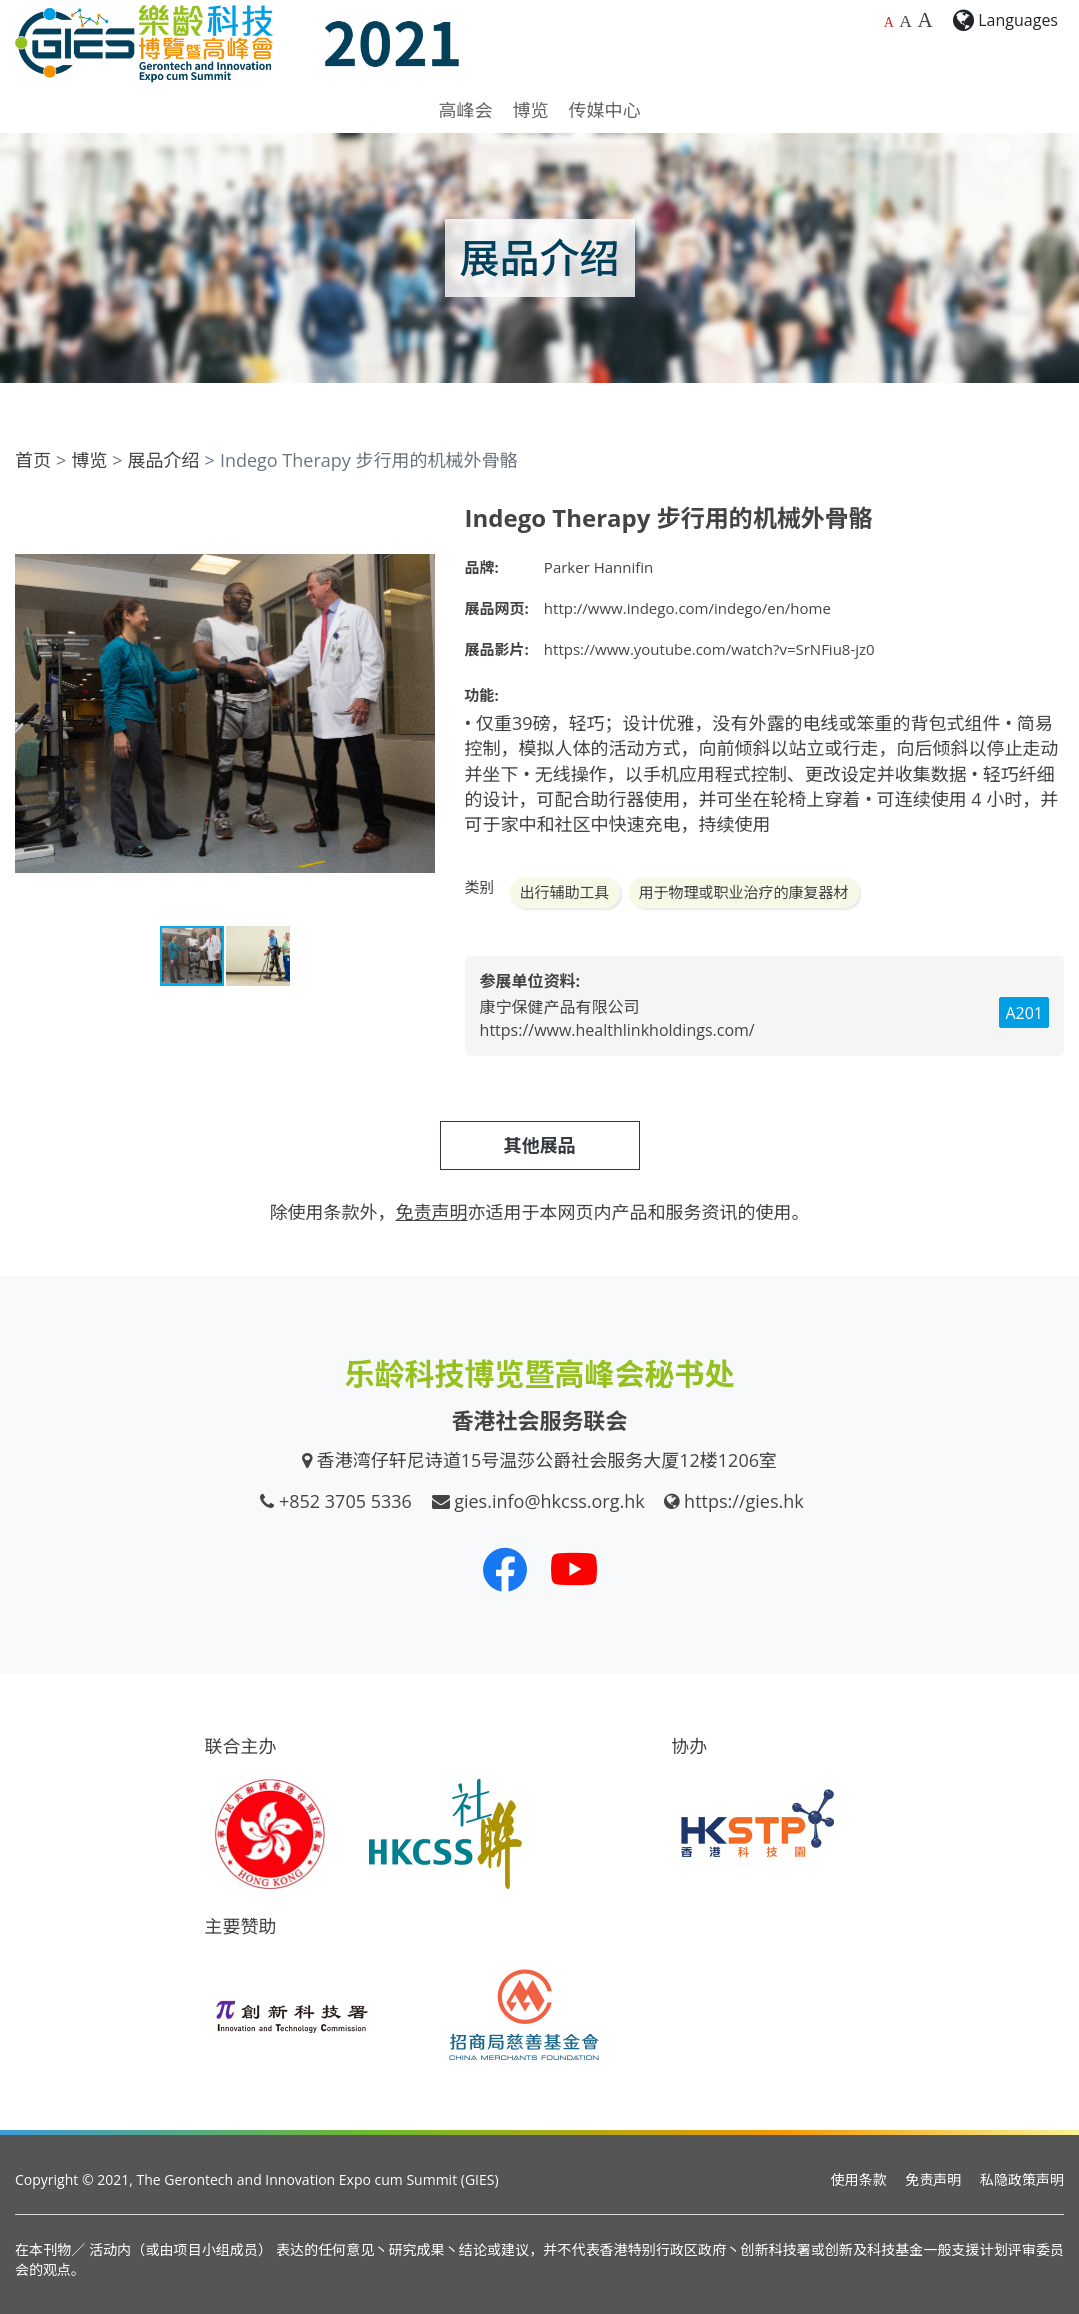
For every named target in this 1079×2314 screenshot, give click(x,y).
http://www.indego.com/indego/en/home (687, 608)
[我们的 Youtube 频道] (574, 1569)
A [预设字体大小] (889, 22)
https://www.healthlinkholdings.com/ (617, 1030)
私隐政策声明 (1022, 2179)
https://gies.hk (744, 1501)
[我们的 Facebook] (505, 1569)
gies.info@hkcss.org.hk (549, 1501)
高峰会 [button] (466, 110)
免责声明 (933, 2179)
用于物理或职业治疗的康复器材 (744, 892)
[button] (417, 522)
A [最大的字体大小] (924, 20)
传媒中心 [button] (605, 110)
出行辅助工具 (565, 892)
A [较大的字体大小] (905, 21)
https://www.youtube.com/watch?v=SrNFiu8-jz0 (709, 649)
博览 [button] (531, 110)
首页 (33, 460)
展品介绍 (164, 460)
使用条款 (859, 2179)
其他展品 (540, 1145)
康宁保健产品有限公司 (560, 1007)
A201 (1024, 1013)
